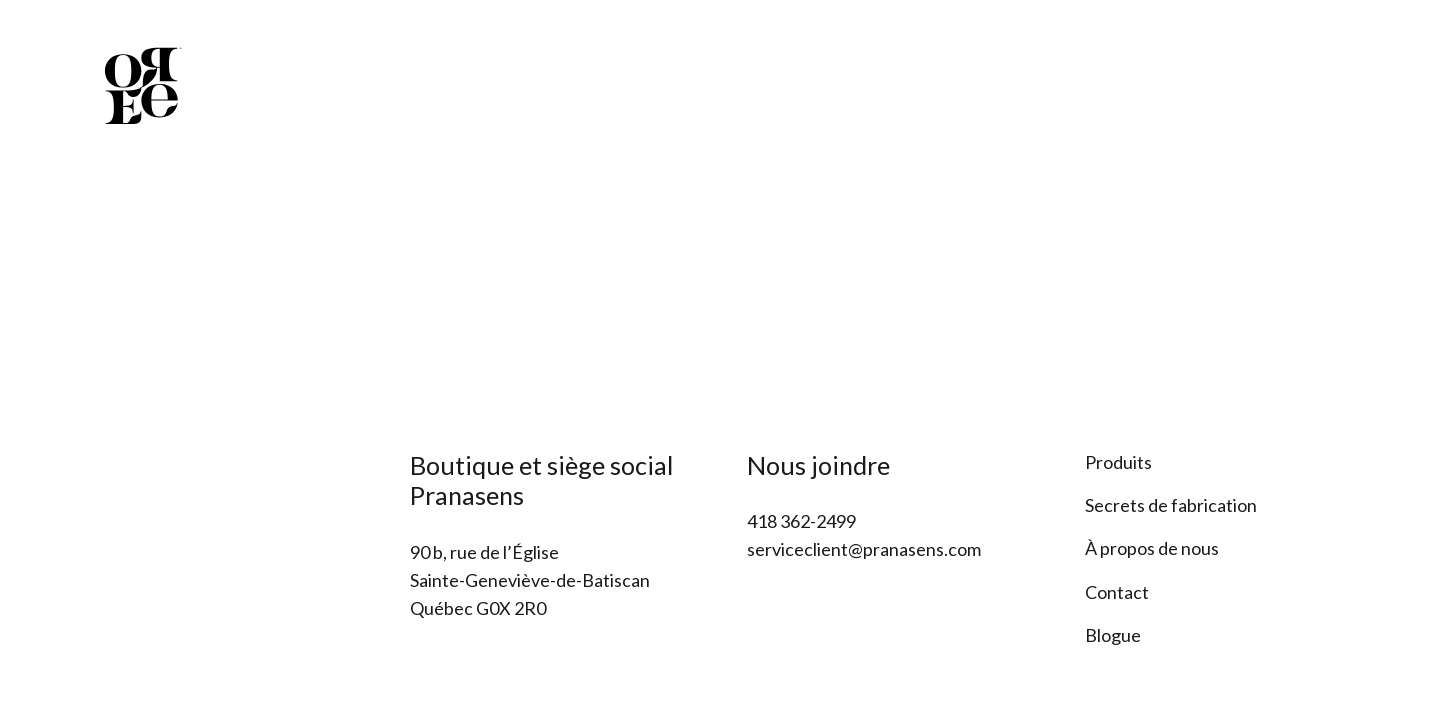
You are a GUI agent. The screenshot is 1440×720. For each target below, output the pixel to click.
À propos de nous (1152, 548)
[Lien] (143, 85)
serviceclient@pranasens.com (864, 549)
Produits (1118, 462)
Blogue (1113, 635)
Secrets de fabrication (1171, 505)
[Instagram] (1348, 44)
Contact (1117, 592)
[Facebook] (1311, 43)
